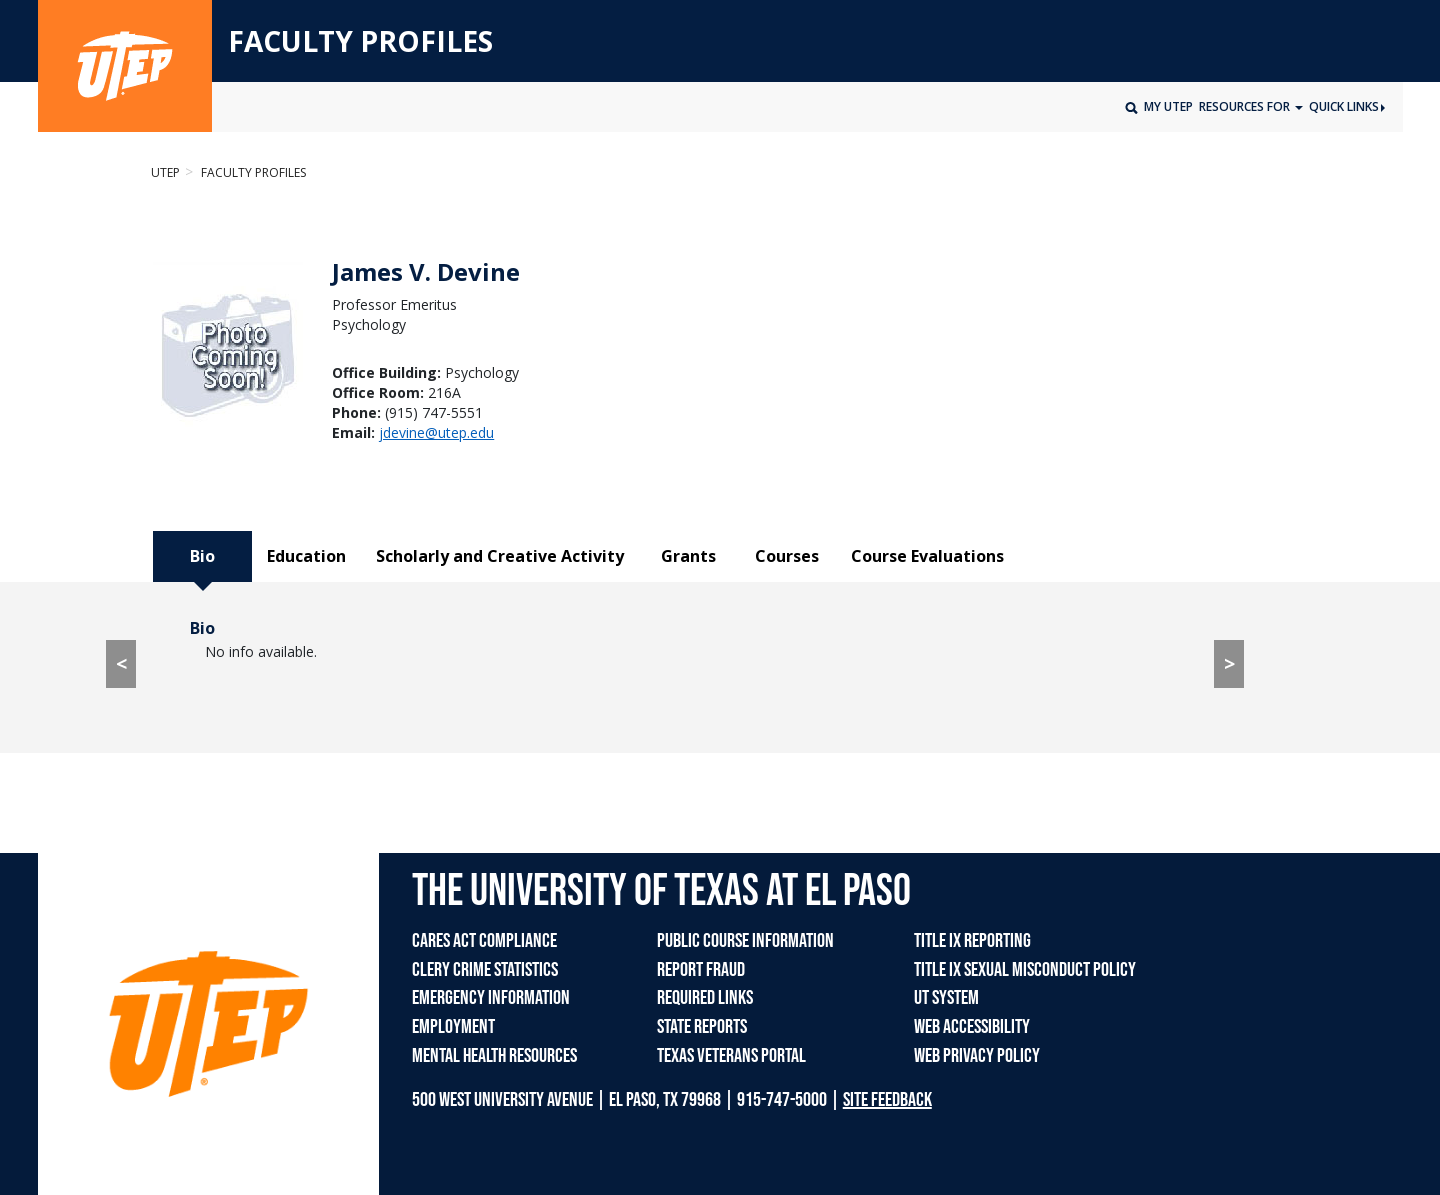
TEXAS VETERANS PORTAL (731, 1056)
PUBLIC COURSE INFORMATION (745, 941)
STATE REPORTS (702, 1027)
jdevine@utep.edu (436, 432)
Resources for (1246, 106)
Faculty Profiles (252, 172)
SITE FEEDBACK (887, 1100)
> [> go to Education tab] (1229, 663)
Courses (787, 556)
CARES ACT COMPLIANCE (484, 941)
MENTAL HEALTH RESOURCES (494, 1056)
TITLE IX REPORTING (972, 941)
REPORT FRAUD (701, 970)
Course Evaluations (927, 556)
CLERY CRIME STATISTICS (485, 970)
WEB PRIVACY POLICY (977, 1056)
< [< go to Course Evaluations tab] (121, 663)
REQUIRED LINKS (705, 998)
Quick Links (1347, 106)
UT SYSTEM (946, 998)
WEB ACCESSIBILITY (972, 1027)
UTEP (165, 172)
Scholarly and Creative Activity (500, 556)
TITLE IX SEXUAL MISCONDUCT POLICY (1025, 970)
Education (306, 556)
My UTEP (1168, 106)
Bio (202, 556)
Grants (688, 556)
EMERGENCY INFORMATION (491, 998)
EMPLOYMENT (453, 1027)
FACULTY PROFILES (360, 42)
